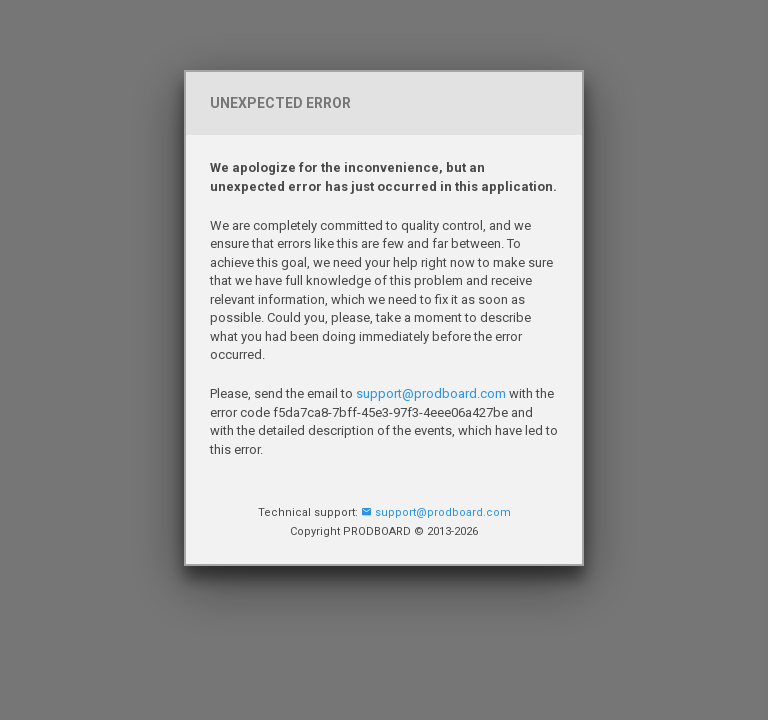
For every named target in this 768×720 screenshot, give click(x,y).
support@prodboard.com (431, 393)
